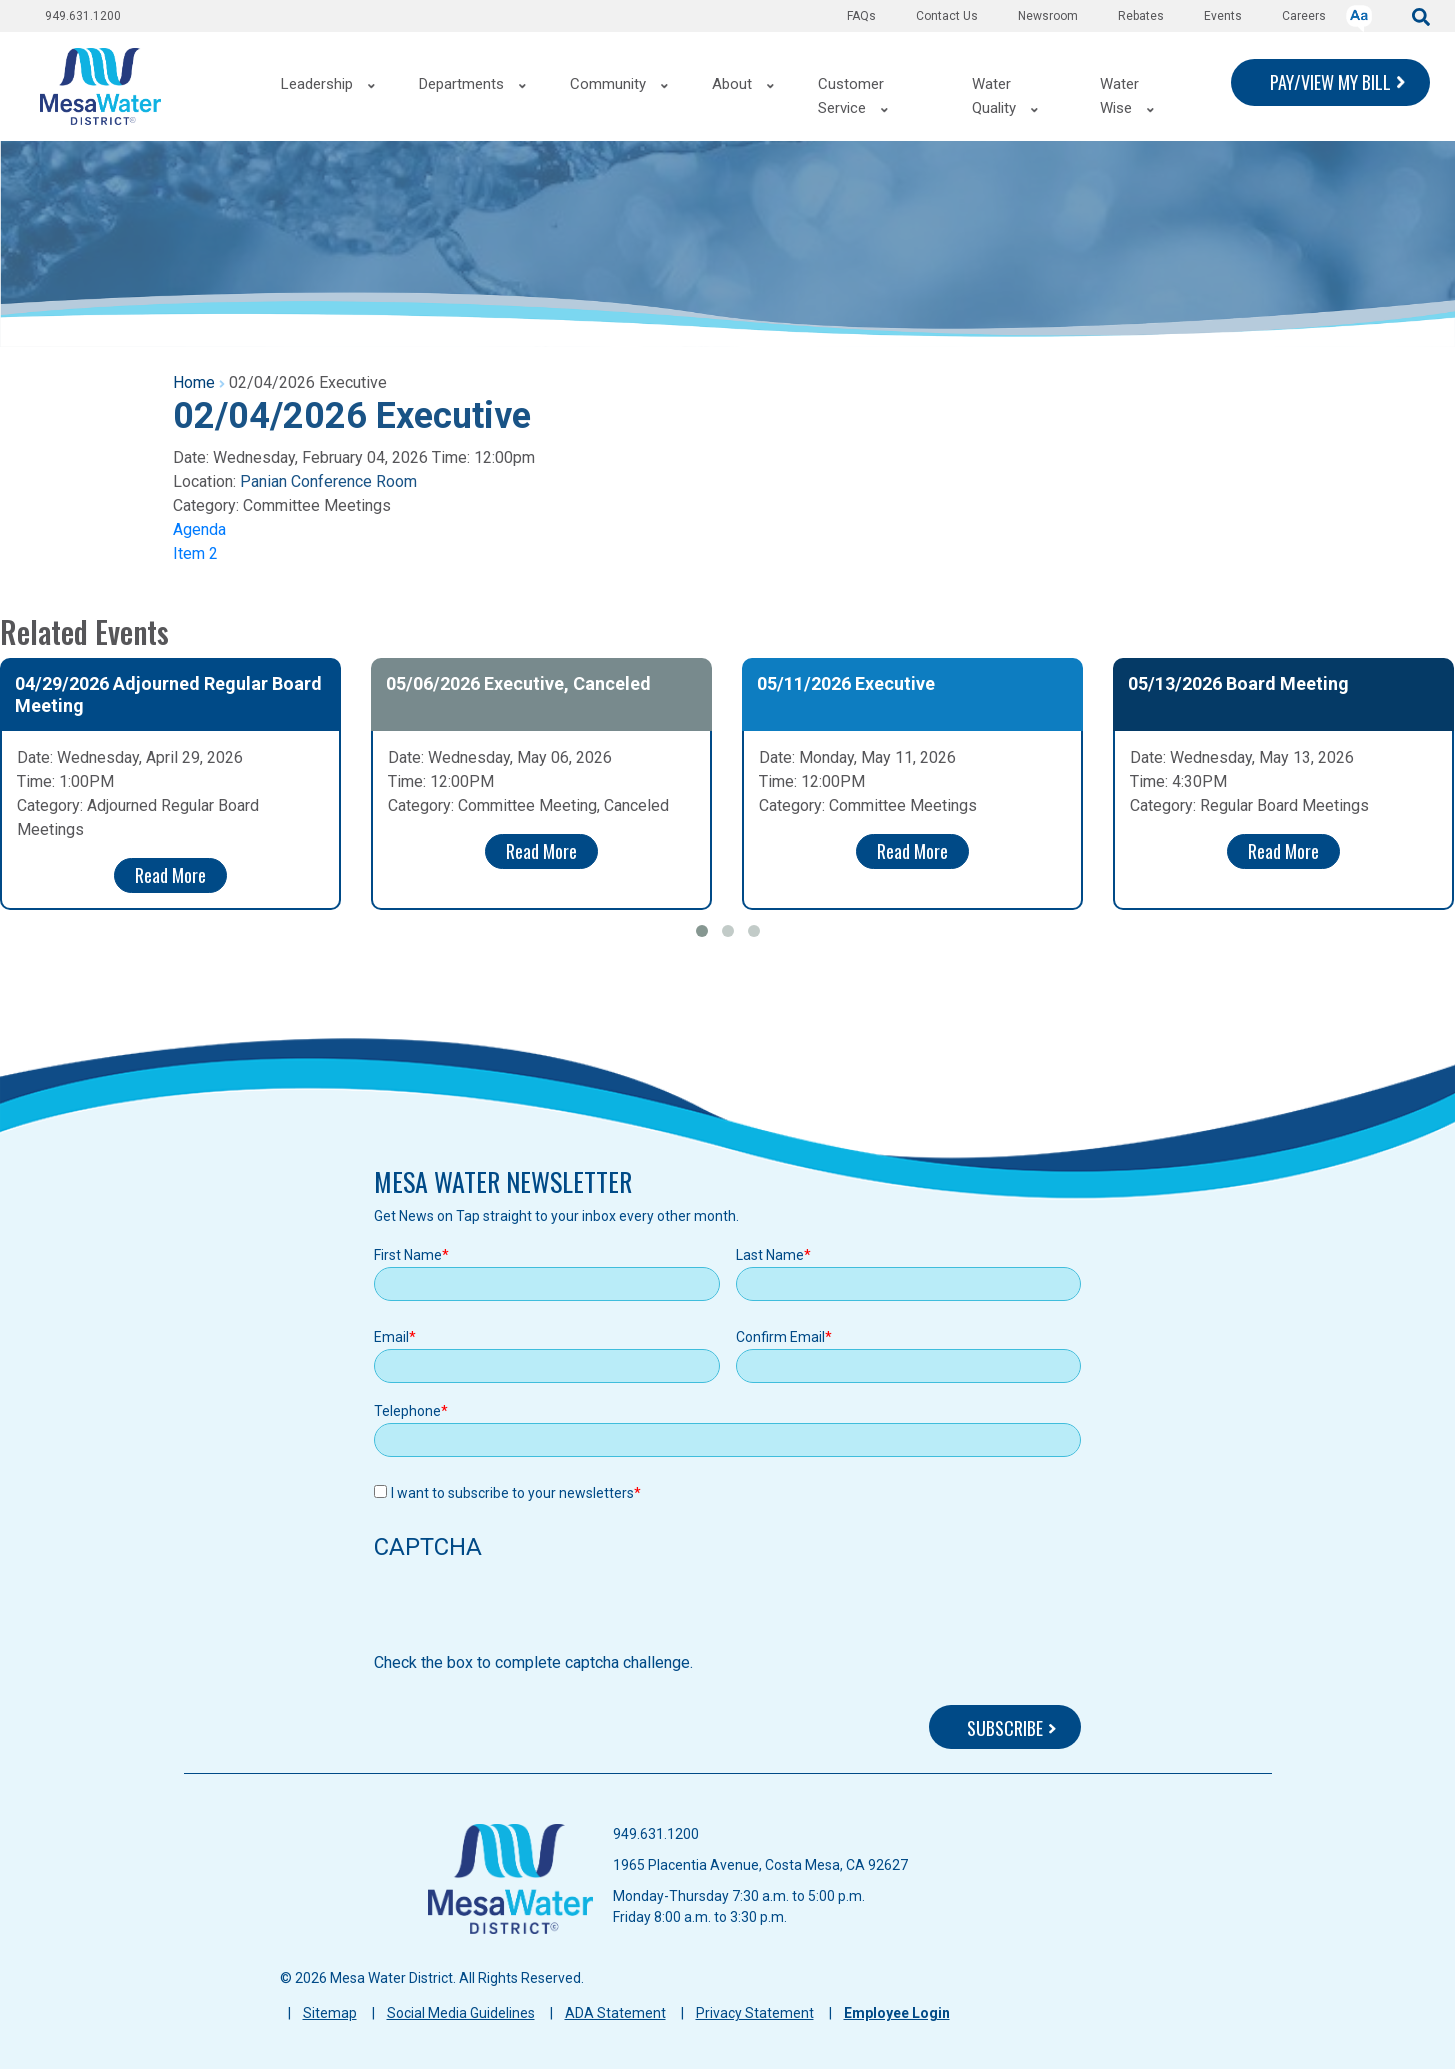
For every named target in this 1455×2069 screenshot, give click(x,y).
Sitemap (330, 2013)
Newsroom (1048, 16)
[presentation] (526, 1612)
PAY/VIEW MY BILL (1330, 82)
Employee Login (897, 2013)
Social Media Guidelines (461, 2013)
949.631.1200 (83, 16)
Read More (170, 875)
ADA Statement (615, 2013)
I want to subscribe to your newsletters (512, 1493)
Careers (1304, 16)
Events (1223, 16)
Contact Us (947, 16)
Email (391, 1337)
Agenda (199, 529)
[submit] (1421, 15)
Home (194, 382)
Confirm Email (780, 1337)
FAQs (861, 16)
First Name (408, 1255)
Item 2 (195, 553)
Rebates (1141, 16)
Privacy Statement (755, 2013)
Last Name (770, 1255)
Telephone (407, 1411)
